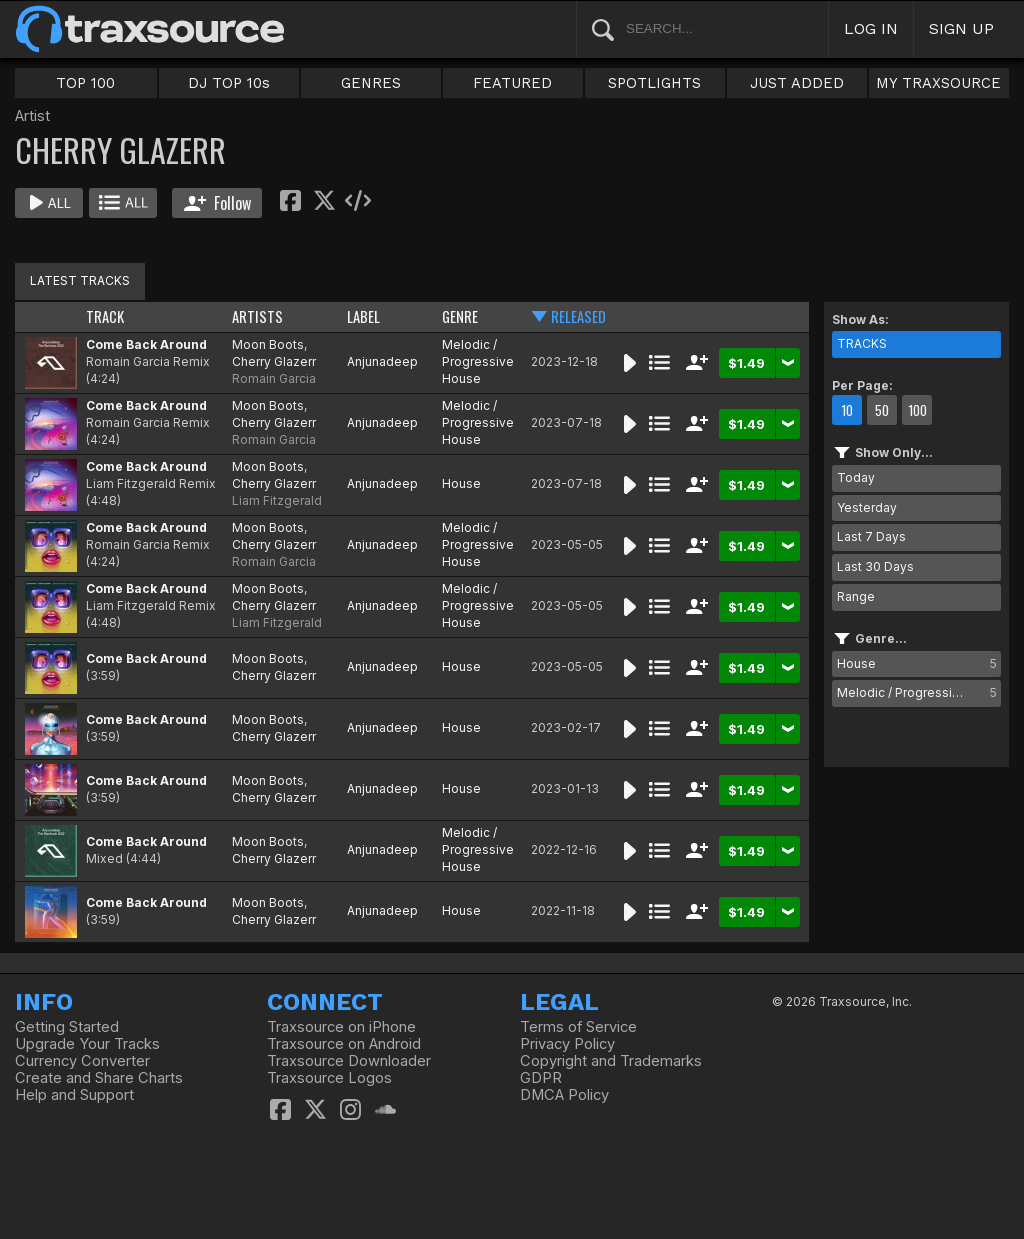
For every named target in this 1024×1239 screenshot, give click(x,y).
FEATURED (512, 83)
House (461, 483)
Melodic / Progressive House (478, 361)
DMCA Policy (564, 1095)
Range (856, 596)
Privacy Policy (567, 1044)
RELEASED (578, 316)
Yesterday (867, 507)
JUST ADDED (797, 83)
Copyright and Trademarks (611, 1061)
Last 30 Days (875, 566)
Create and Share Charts (99, 1078)
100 (917, 410)
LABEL (363, 316)
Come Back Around (146, 344)
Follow (217, 203)
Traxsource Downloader (349, 1061)
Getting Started (67, 1027)
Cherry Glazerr (274, 361)
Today (856, 477)
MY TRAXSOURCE (938, 83)
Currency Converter (82, 1061)
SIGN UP (961, 28)
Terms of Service (578, 1027)
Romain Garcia (274, 378)
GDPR (541, 1078)
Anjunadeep (382, 361)
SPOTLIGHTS (654, 83)
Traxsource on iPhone (341, 1027)
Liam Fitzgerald (277, 500)
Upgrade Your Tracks (87, 1044)
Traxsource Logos (329, 1078)
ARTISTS (257, 316)
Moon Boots (268, 344)
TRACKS (862, 343)
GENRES (371, 83)
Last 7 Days (871, 536)
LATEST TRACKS (80, 280)
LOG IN (871, 28)
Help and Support (74, 1095)
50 (882, 410)
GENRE (460, 316)
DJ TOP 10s (229, 83)
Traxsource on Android (344, 1044)
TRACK (105, 316)
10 (847, 410)
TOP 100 (85, 83)
